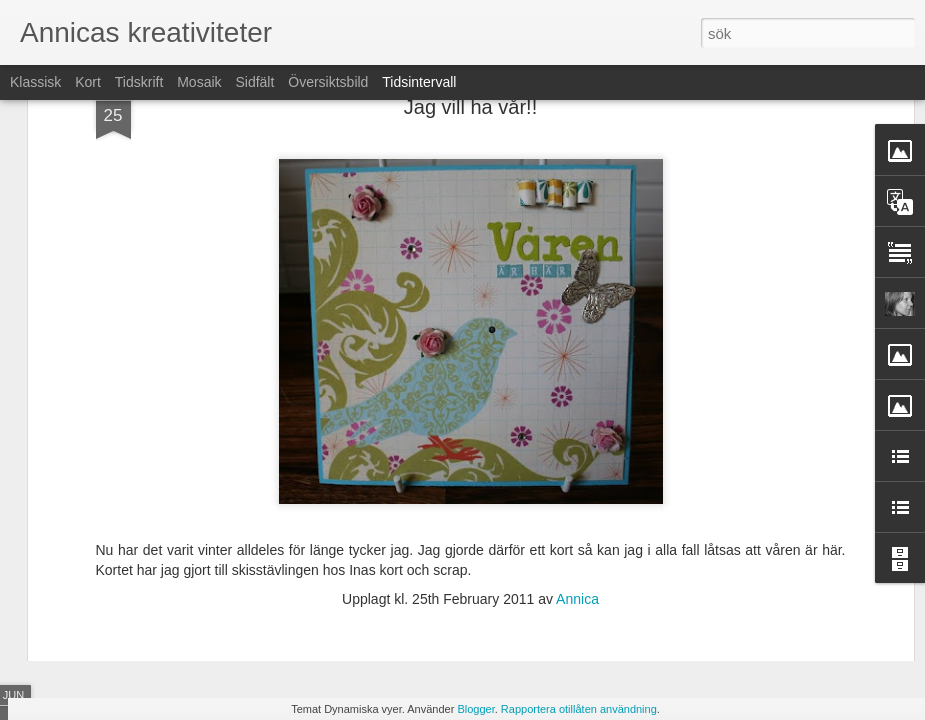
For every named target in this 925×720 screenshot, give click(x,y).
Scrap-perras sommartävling (759, 567)
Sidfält (254, 82)
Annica (577, 438)
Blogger (475, 709)
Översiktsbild (328, 82)
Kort (88, 82)
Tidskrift (139, 82)
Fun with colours (722, 602)
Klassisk (35, 82)
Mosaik (199, 82)
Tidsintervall (419, 82)
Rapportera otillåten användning (579, 709)
